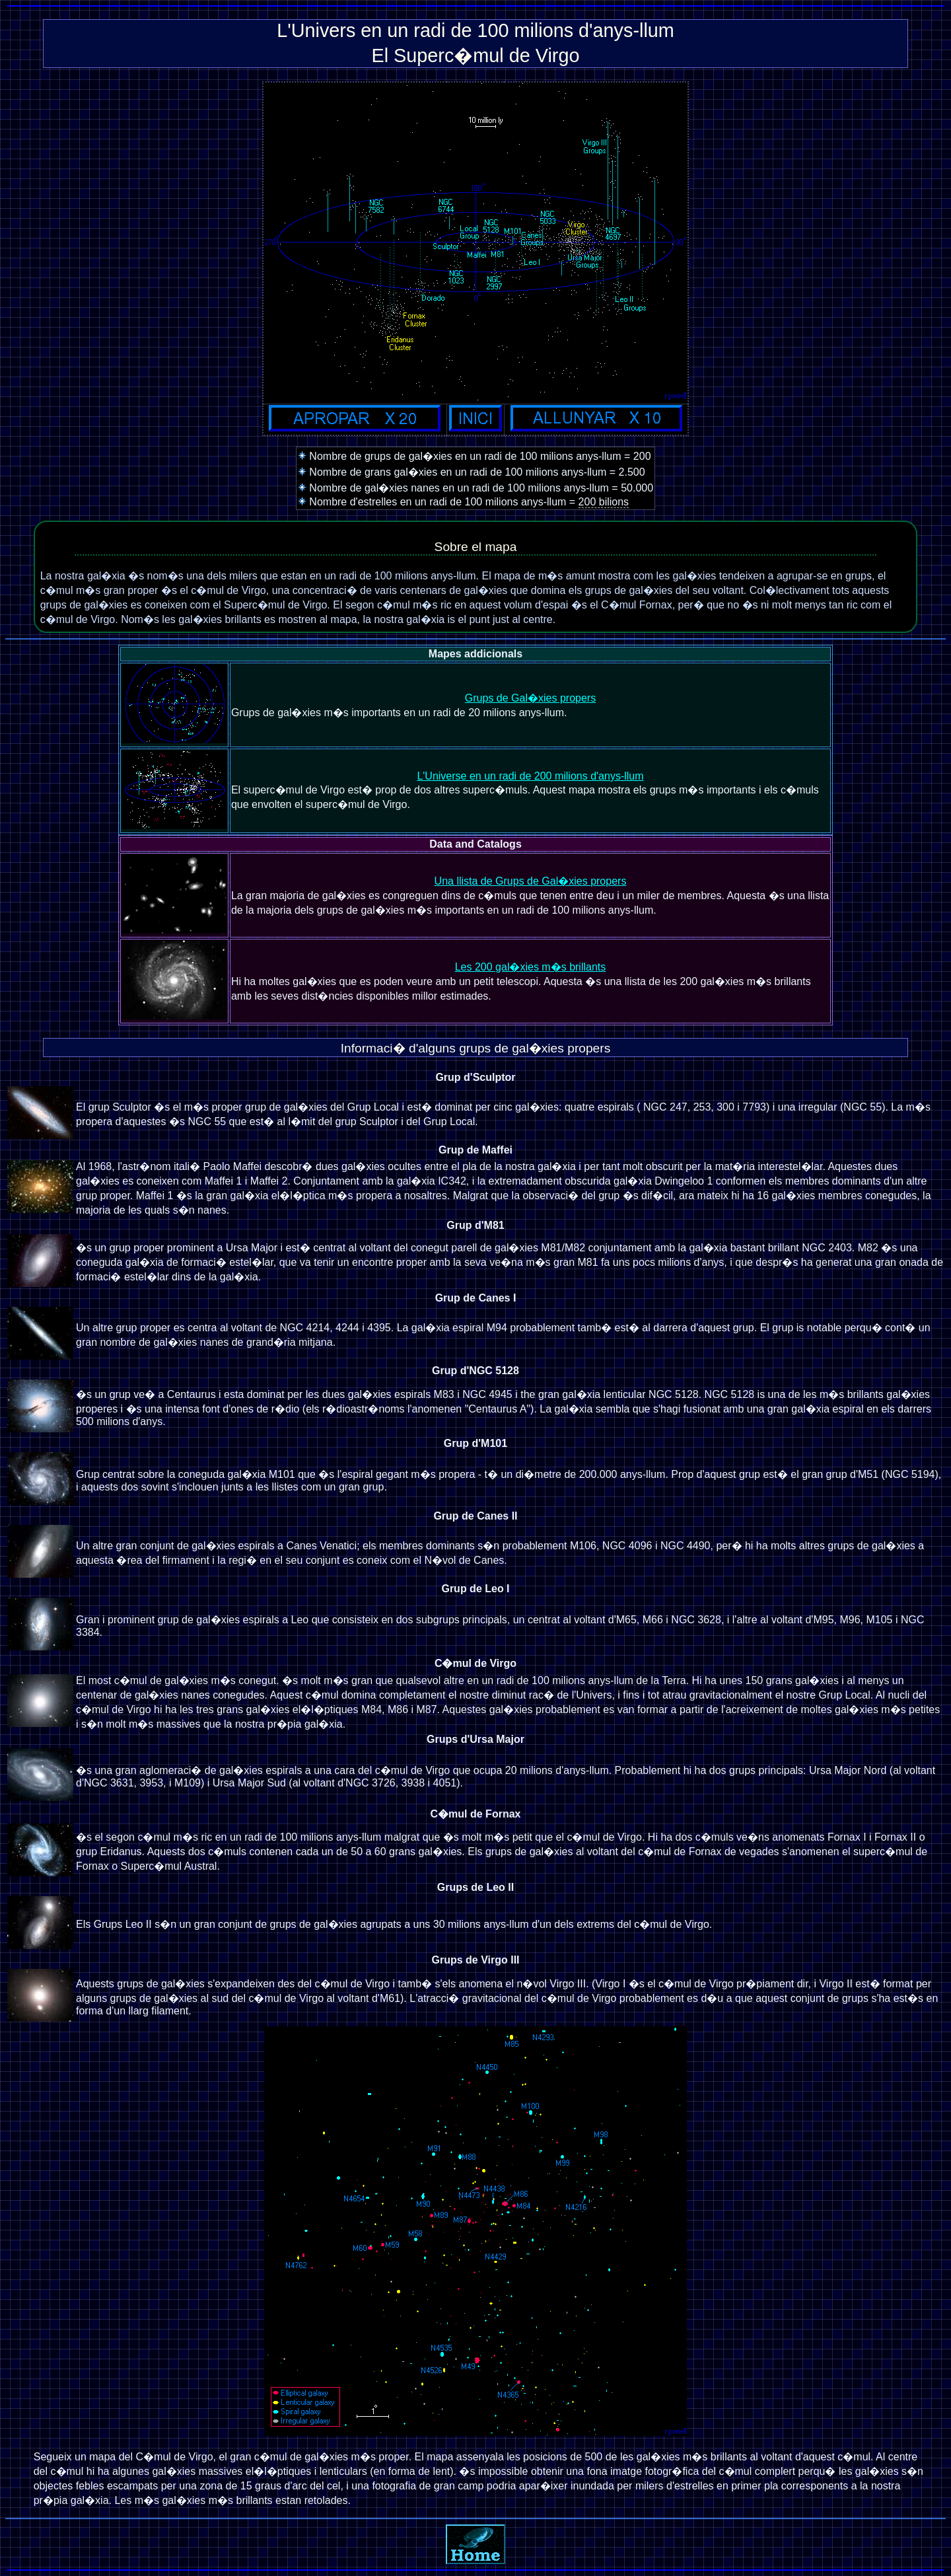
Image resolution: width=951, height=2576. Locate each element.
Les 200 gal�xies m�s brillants (530, 967)
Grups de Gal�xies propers (530, 698)
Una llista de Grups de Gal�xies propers (531, 881)
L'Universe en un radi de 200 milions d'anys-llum (530, 776)
